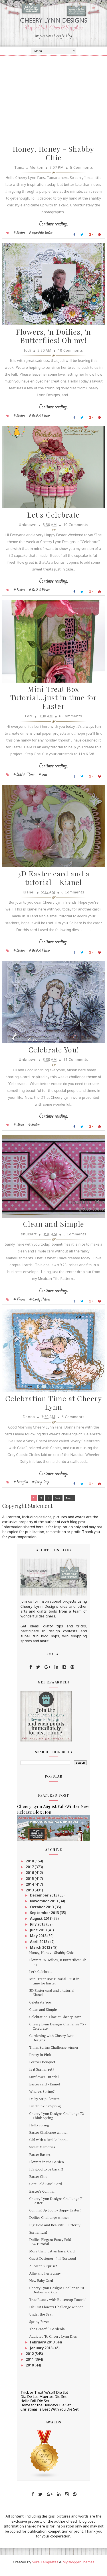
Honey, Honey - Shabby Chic (53, 155)
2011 (30, 2365)
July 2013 (38, 1930)
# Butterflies (21, 1488)
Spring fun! (38, 2238)
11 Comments (75, 1064)
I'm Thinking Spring (45, 2112)
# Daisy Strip (40, 1488)
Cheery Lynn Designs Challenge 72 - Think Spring (57, 2122)
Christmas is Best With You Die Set (49, 2415)
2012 (30, 2360)
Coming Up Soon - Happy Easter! (55, 2216)
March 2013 (40, 1953)
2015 (30, 1885)
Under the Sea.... (42, 2320)
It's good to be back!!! (46, 2175)
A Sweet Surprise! (43, 2272)
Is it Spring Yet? (41, 2075)
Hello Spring (39, 2131)
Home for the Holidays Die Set (45, 2411)
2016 (30, 1879)
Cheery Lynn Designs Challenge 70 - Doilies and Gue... (57, 2296)
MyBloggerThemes (78, 2568)
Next (69, 1505)
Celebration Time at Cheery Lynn (53, 1409)
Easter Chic (38, 2182)
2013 (30, 1896)
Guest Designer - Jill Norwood (52, 2264)
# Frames (19, 1305)
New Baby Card (41, 2287)
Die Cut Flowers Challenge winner (56, 2313)
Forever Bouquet (42, 2068)
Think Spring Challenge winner (53, 2053)
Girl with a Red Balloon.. (48, 2146)
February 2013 (43, 2348)
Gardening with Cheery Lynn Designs (51, 2044)
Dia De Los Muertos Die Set (43, 2403)
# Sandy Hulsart (39, 1305)
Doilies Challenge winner (49, 2223)
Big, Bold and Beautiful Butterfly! (55, 2231)
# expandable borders (40, 234)
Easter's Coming (42, 2197)
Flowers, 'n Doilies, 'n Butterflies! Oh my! (53, 338)
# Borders (19, 234)
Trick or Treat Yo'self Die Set (44, 2398)
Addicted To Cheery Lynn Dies (53, 2342)
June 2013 (39, 1936)
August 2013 (41, 1924)
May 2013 (38, 1942)
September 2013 (45, 1919)
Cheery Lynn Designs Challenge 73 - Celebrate (57, 2032)
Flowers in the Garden (46, 2168)
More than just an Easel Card (52, 2257)
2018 (30, 1867)
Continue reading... (53, 225)
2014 (30, 1890)
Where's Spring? (42, 2097)
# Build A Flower (39, 418)
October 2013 (42, 1913)
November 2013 (44, 1907)
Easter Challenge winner (48, 2138)
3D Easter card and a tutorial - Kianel (54, 882)
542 (57, 1505)
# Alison (19, 1130)
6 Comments (70, 719)
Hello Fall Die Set (34, 2407)
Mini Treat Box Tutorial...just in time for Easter (53, 701)
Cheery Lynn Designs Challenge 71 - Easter (57, 2207)
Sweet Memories (42, 2153)
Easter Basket (39, 2161)
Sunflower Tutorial (44, 2083)
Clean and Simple (53, 1230)
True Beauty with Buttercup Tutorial (57, 2306)
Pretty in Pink (40, 2061)
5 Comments (81, 168)
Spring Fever (39, 2328)
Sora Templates (45, 2568)
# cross (43, 778)
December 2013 (44, 1901)
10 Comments (70, 352)
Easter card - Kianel (44, 2090)
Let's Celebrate (53, 518)
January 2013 (41, 2354)
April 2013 (39, 1948)
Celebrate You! (53, 1054)
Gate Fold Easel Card (45, 2190)
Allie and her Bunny (45, 2279)
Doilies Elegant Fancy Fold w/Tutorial (50, 2248)
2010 (30, 2371)
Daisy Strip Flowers (44, 2105)
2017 (30, 1873)
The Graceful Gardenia (47, 2335)
